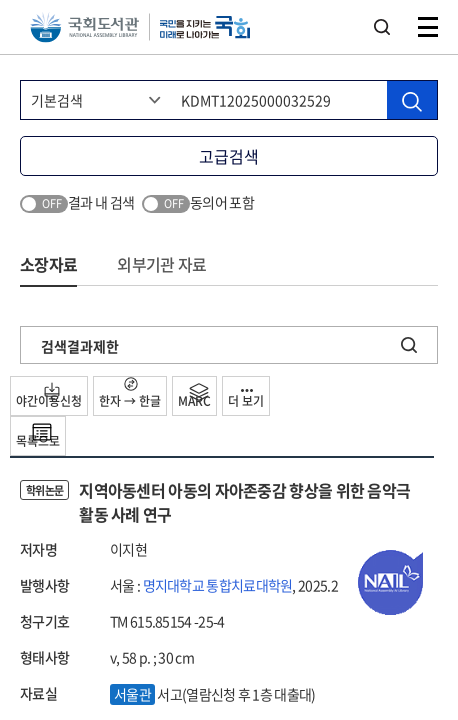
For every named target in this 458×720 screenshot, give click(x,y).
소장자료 (48, 264)
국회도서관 (84, 27)
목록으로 (38, 436)
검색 (382, 27)
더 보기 (246, 399)
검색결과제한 (80, 346)
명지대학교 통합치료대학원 (218, 585)
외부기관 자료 (161, 264)
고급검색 (229, 156)
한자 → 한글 (130, 393)
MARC (194, 396)
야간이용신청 (49, 396)
